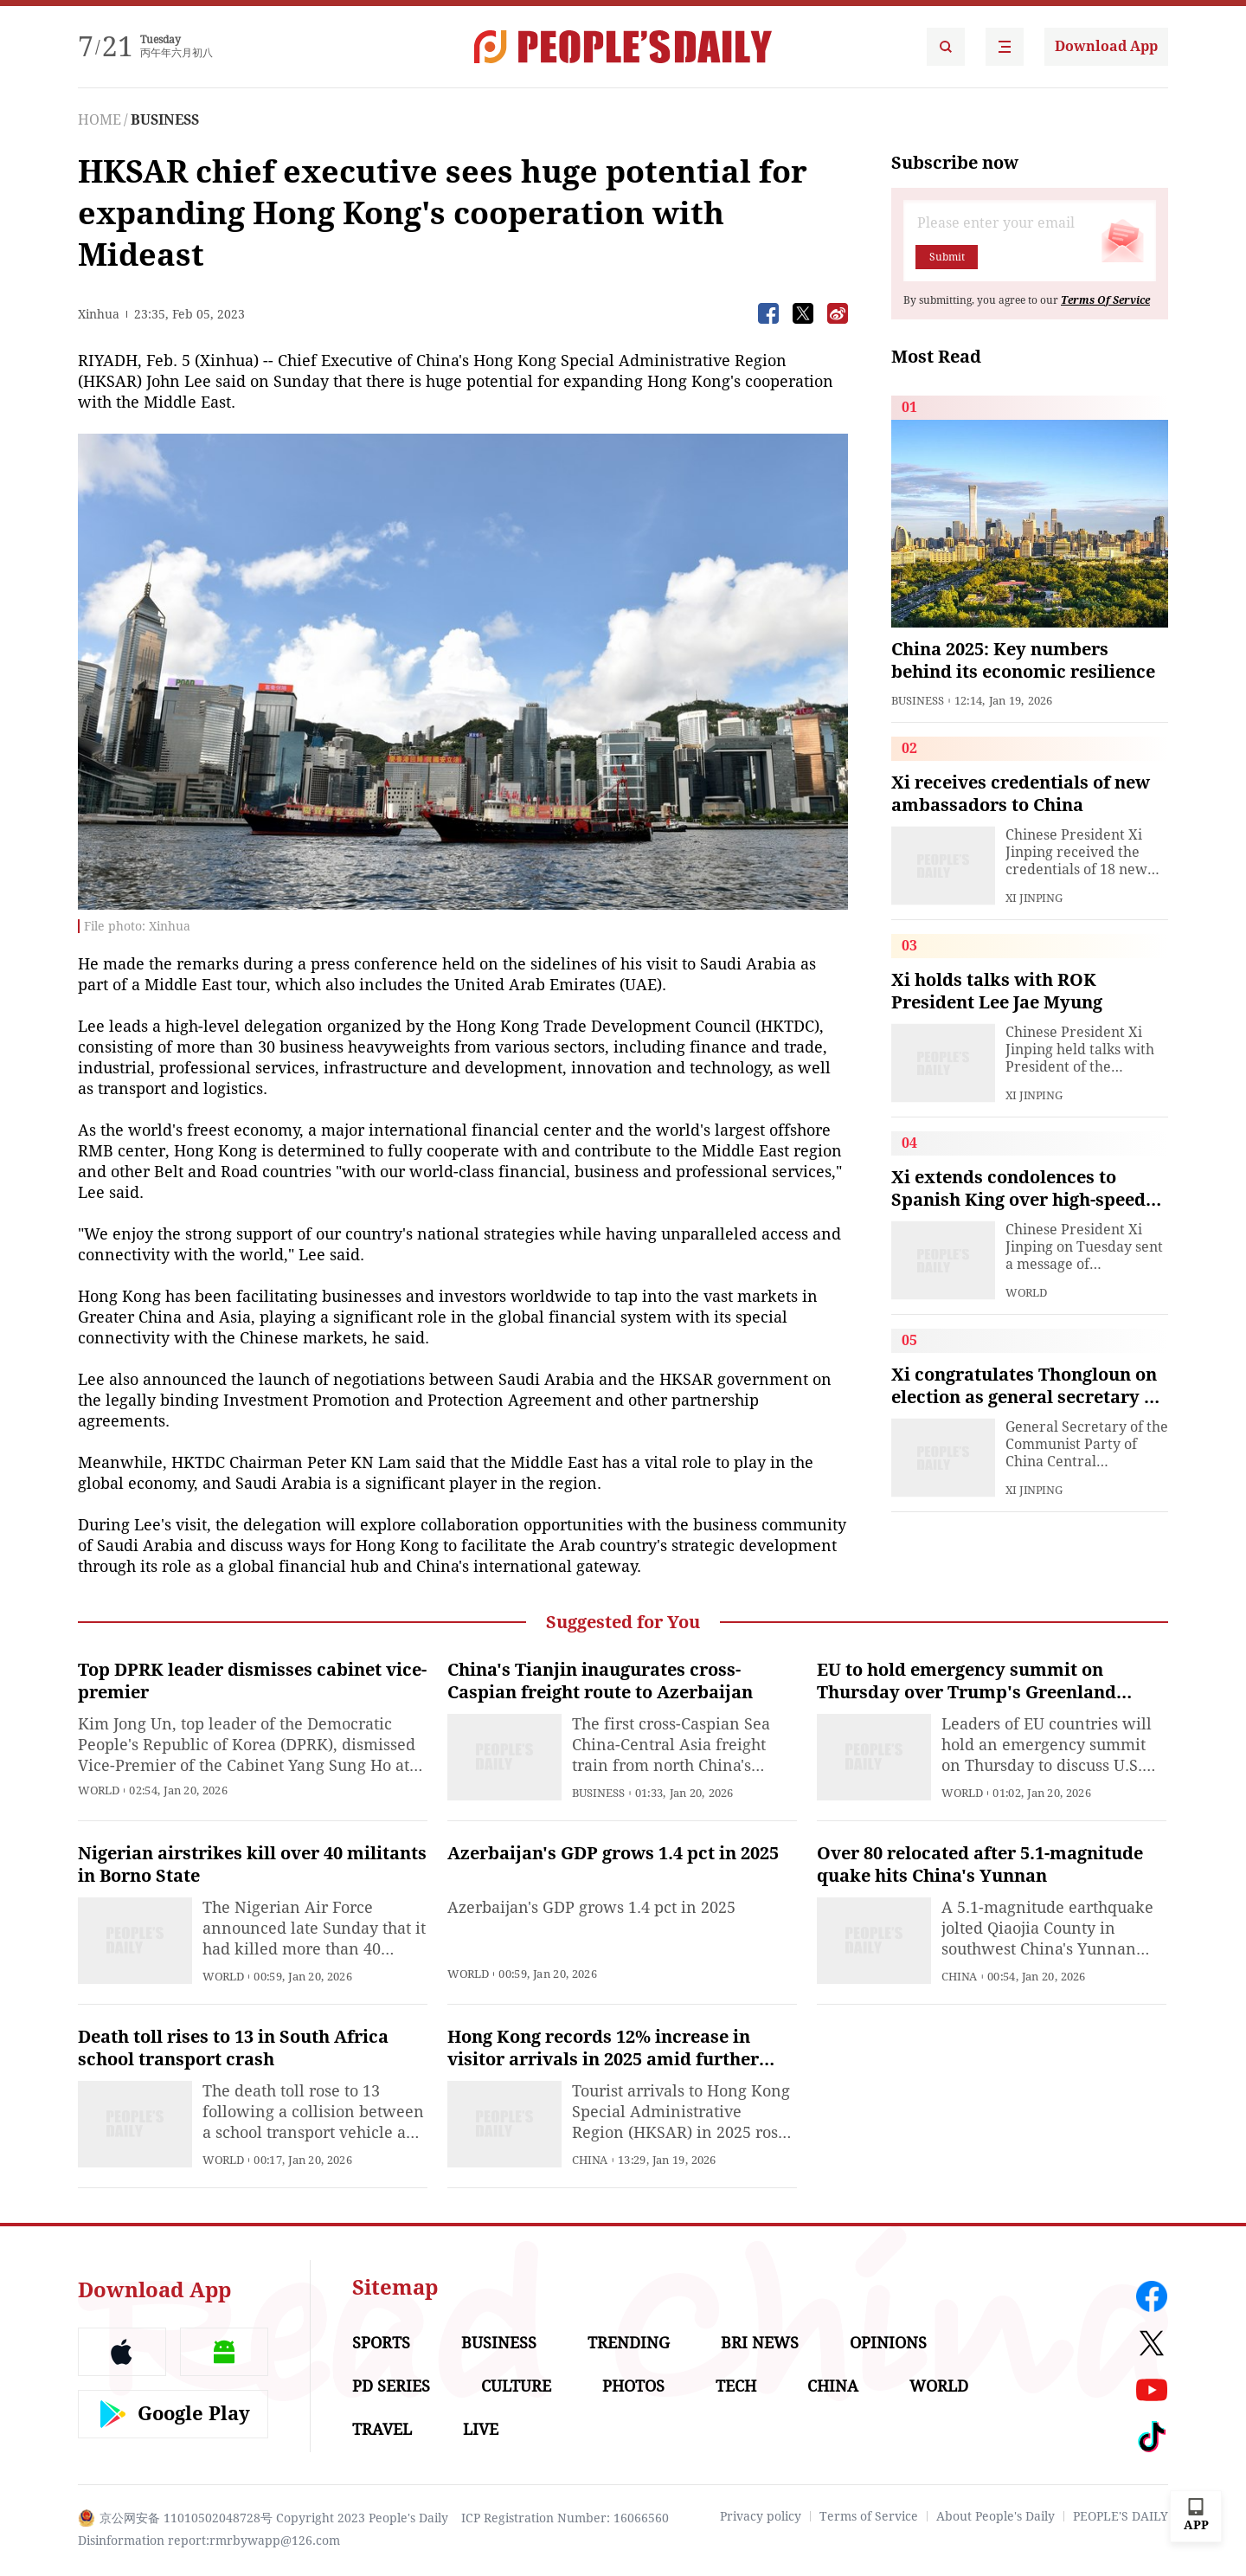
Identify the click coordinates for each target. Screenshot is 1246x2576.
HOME (99, 120)
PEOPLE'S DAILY (1120, 2516)
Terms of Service (868, 2516)
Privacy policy (760, 2516)
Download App (1106, 46)
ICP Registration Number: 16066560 (565, 2518)
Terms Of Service (1105, 300)
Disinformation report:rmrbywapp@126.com (209, 2540)
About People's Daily (995, 2516)
